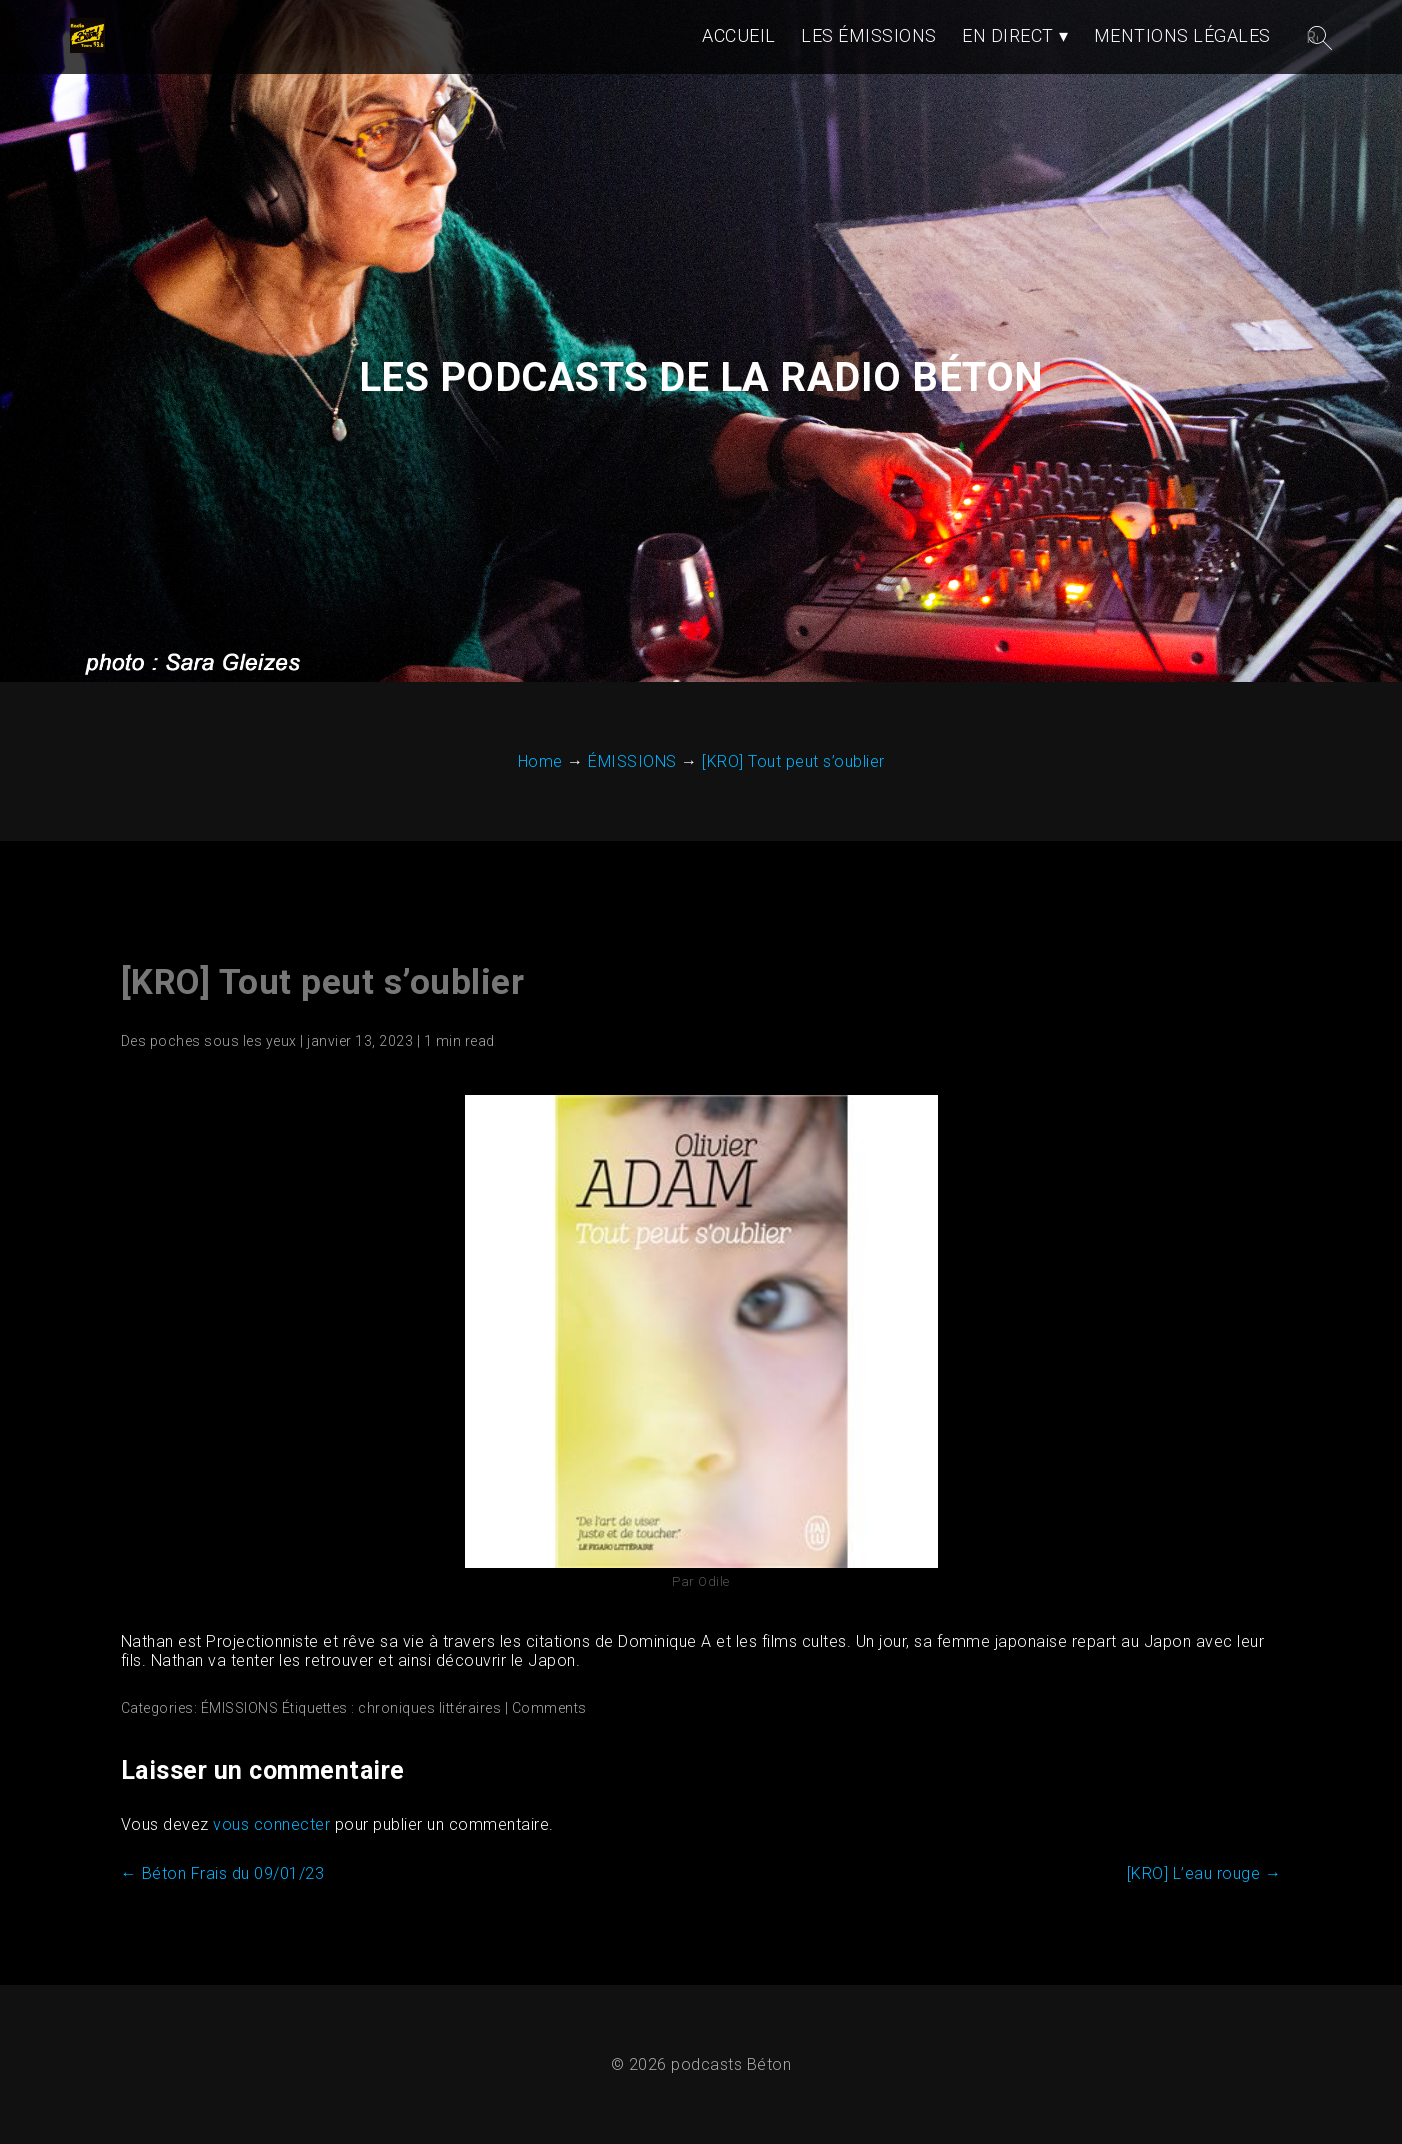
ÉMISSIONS (240, 1708)
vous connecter (271, 1824)
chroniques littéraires (429, 1708)
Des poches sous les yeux (209, 1041)
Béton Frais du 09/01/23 (223, 1873)
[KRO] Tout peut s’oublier (323, 982)
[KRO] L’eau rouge (1204, 1873)
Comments (549, 1708)
